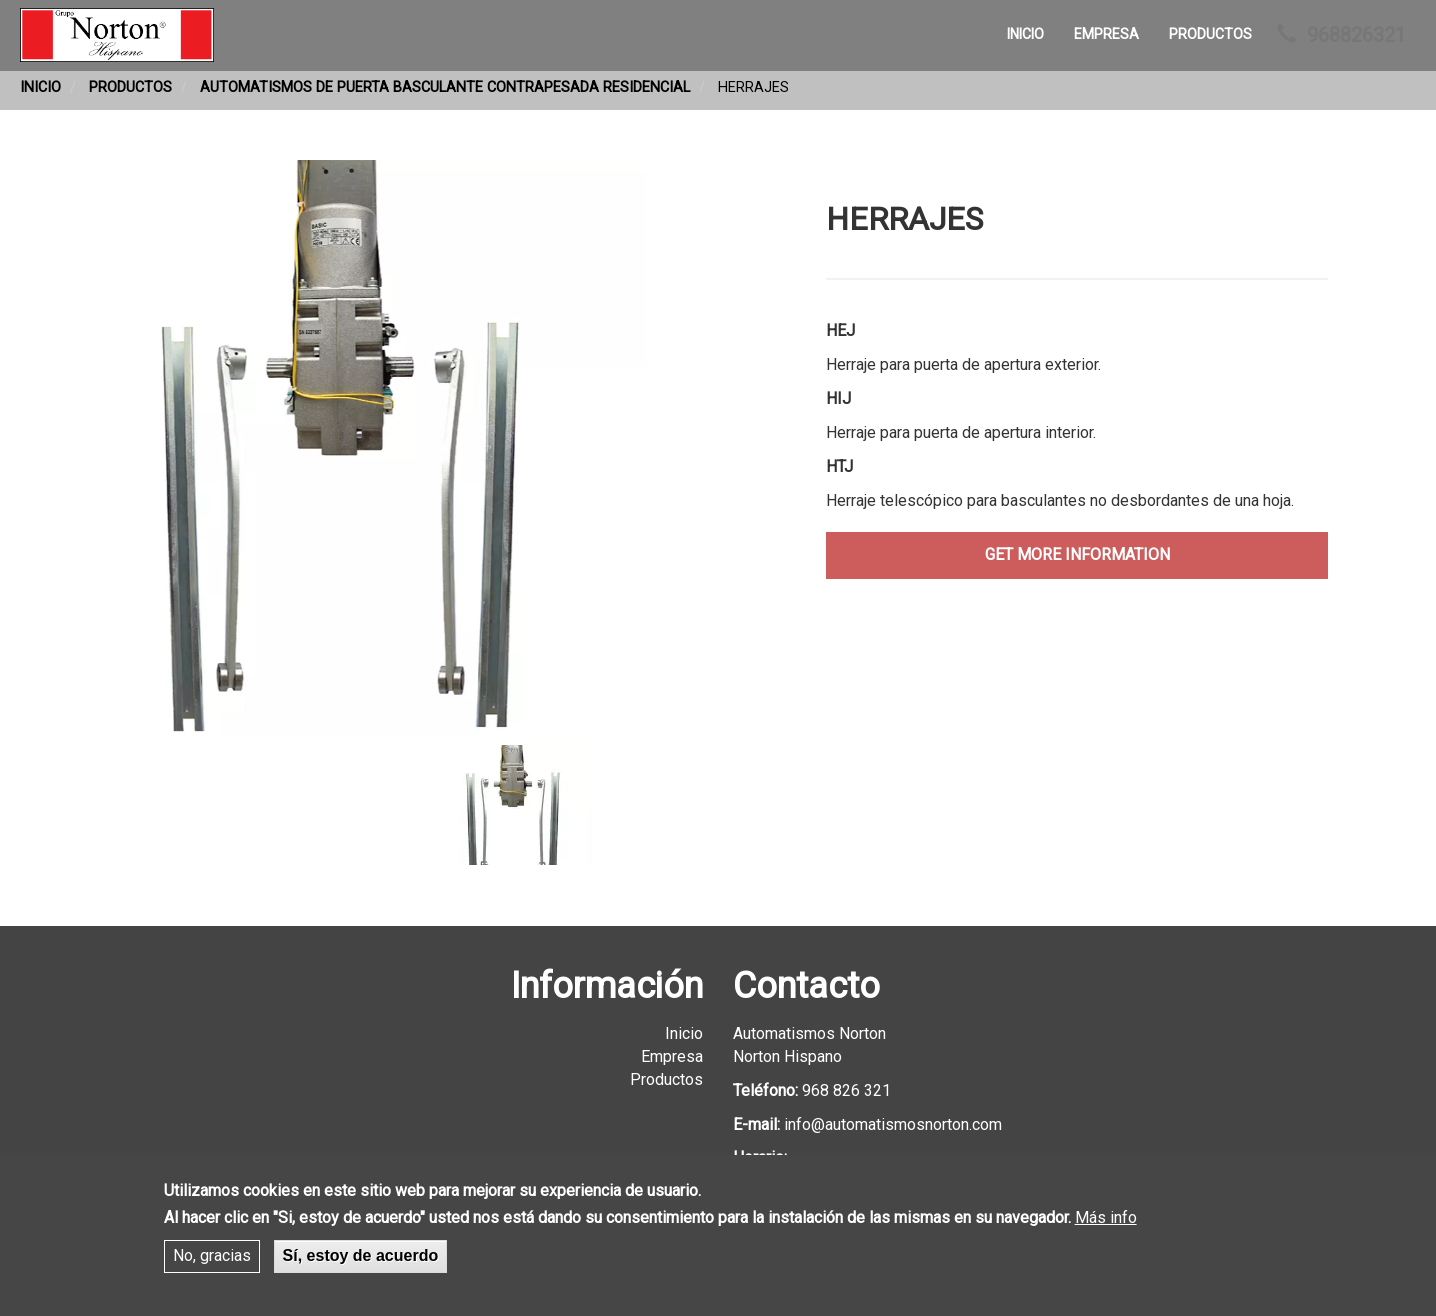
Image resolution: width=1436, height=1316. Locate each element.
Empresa (1106, 34)
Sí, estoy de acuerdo (361, 1261)
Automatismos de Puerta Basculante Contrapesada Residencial (445, 87)
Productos (1210, 34)
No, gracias (212, 1261)
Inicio (1025, 34)
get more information (1077, 554)
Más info (1106, 1223)
